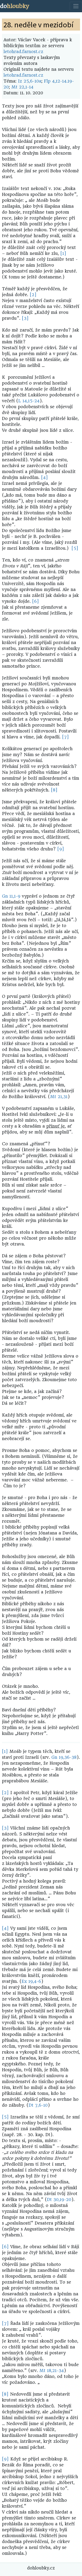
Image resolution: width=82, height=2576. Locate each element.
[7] (65, 736)
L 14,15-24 (29, 400)
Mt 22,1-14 (22, 87)
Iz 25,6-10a (29, 81)
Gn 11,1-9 (11, 896)
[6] (35, 601)
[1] (63, 253)
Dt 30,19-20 (59, 2199)
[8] (54, 790)
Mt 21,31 (59, 1096)
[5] (75, 548)
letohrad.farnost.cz (23, 51)
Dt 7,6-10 (38, 2105)
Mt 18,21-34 (51, 2370)
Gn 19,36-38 (64, 1757)
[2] (33, 294)
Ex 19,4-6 (31, 1981)
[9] (60, 849)
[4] (44, 477)
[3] (25, 318)
